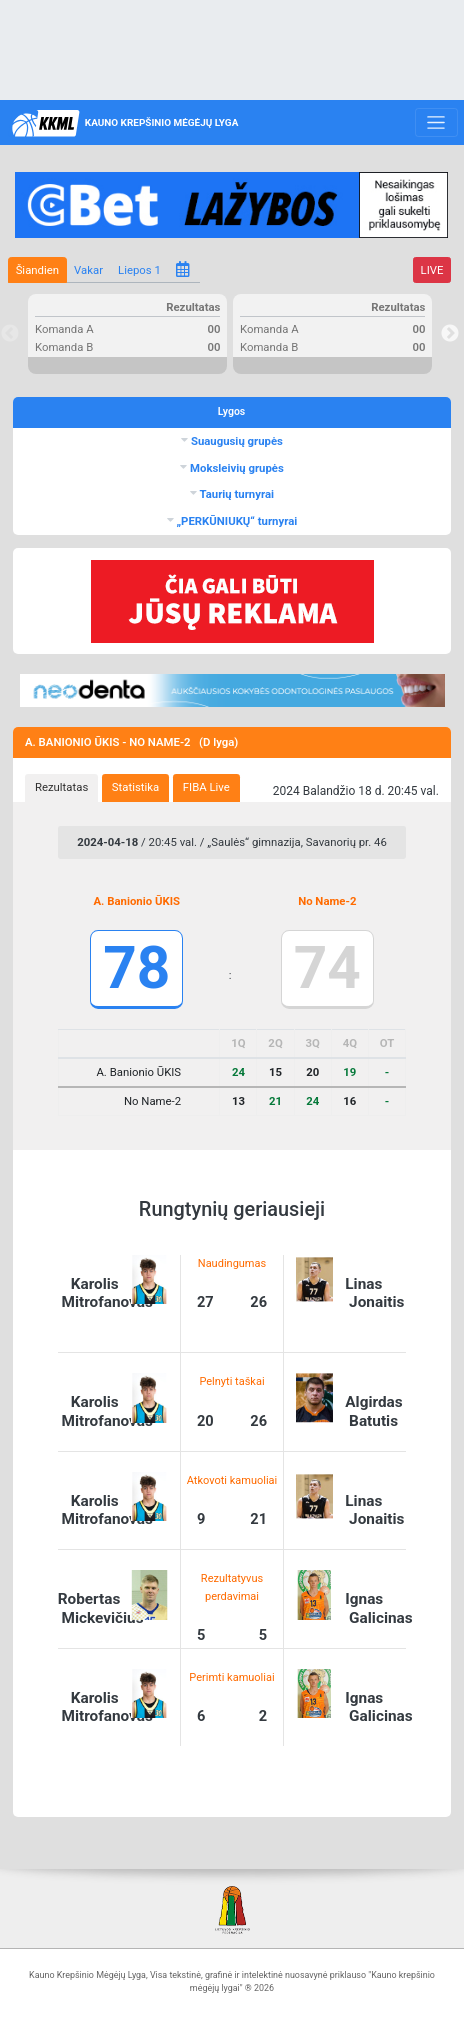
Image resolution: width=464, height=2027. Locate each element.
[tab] (61, 788)
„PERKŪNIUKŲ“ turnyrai (236, 521)
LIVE (432, 270)
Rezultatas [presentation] (61, 787)
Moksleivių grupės (235, 468)
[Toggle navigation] (436, 123)
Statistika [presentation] (135, 787)
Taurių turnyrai (235, 494)
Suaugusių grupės (235, 441)
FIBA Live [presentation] (206, 787)
